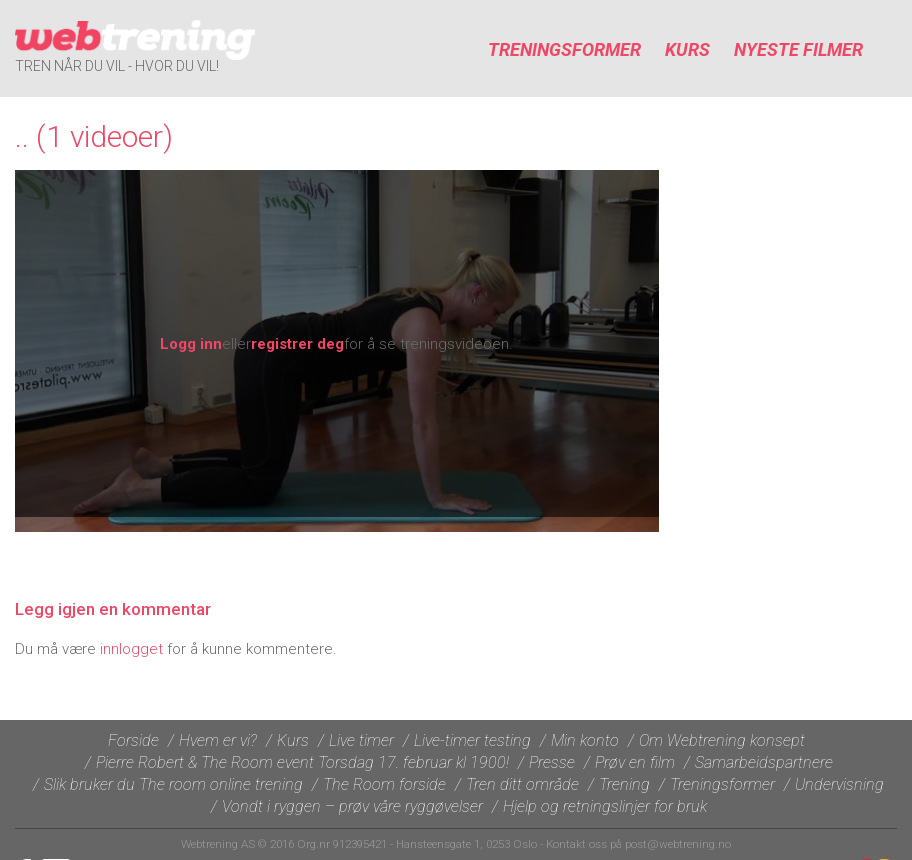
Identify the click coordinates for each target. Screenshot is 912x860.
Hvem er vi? (218, 740)
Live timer (361, 740)
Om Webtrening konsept (722, 740)
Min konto (585, 740)
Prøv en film (635, 762)
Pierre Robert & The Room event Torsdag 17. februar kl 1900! (302, 762)
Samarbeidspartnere (764, 762)
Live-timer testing (472, 740)
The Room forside (384, 784)
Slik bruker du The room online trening (173, 784)
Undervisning (839, 784)
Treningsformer (564, 49)
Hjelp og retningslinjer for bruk (605, 806)
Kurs (687, 49)
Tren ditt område (522, 784)
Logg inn (191, 344)
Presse (552, 762)
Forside (133, 740)
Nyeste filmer (798, 49)
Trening (624, 784)
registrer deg (297, 344)
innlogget (131, 649)
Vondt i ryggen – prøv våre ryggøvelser (352, 806)
